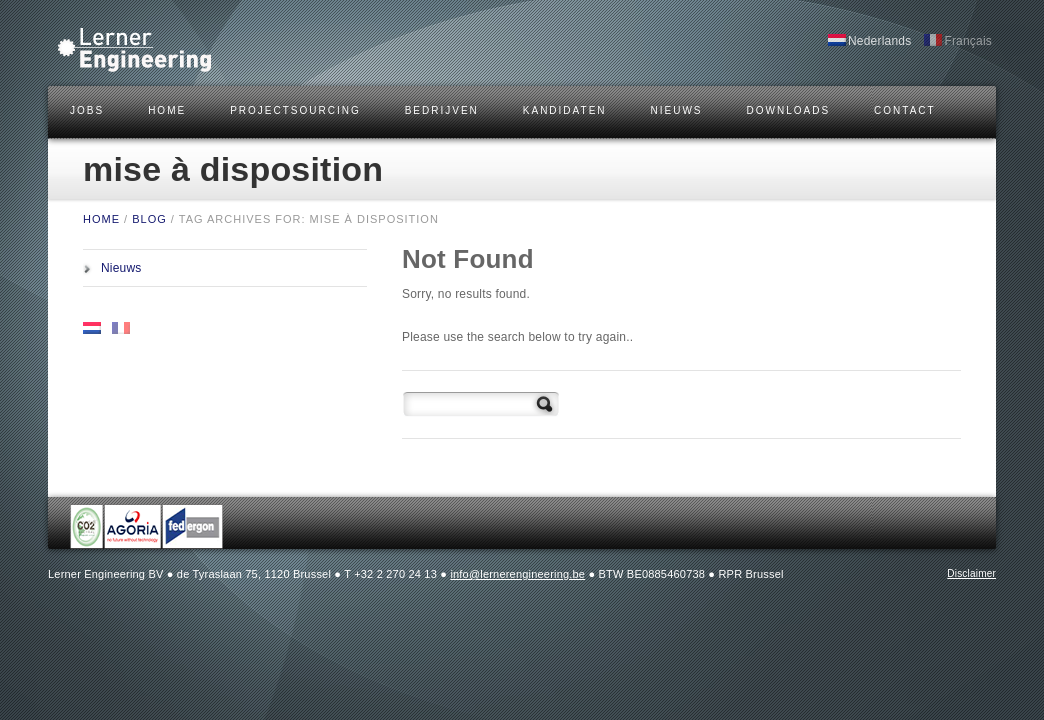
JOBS (87, 110)
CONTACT (905, 110)
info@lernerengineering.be (517, 574)
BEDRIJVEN (442, 110)
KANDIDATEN (565, 110)
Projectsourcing (295, 110)
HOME (167, 110)
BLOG (149, 219)
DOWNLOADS (789, 110)
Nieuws (677, 110)
